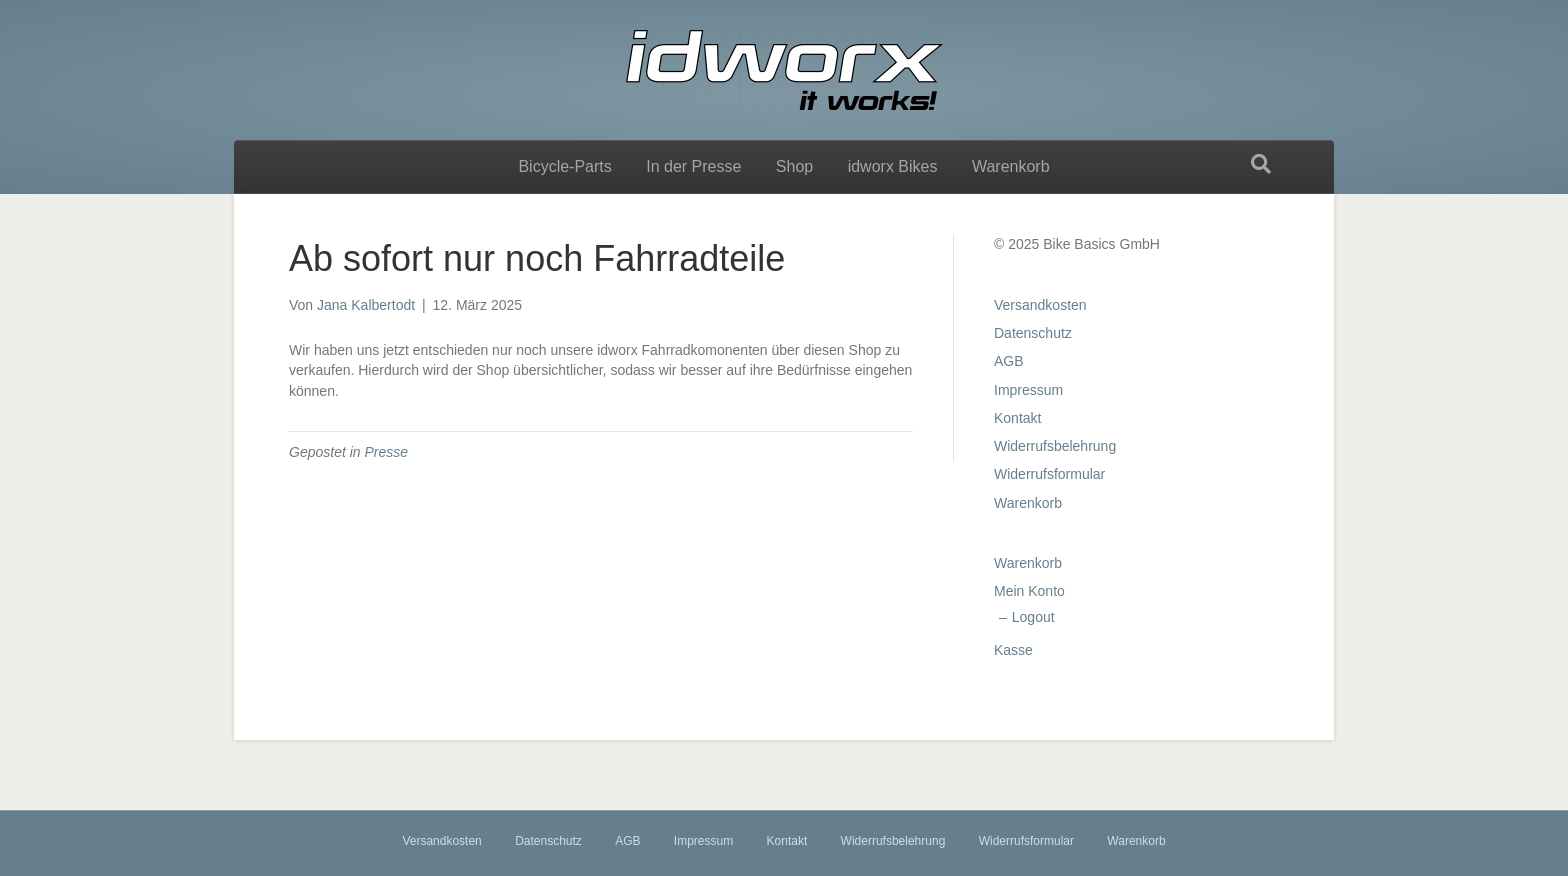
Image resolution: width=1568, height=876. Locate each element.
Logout (1033, 617)
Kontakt (1017, 418)
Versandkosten (1040, 305)
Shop (794, 166)
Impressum (1028, 390)
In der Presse (693, 166)
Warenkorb (1011, 166)
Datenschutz (1033, 333)
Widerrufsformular (1049, 474)
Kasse (1013, 650)
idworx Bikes (893, 166)
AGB (1009, 361)
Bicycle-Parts (564, 166)
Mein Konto (1029, 591)
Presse (387, 452)
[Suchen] (1261, 164)
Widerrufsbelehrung (1055, 446)
